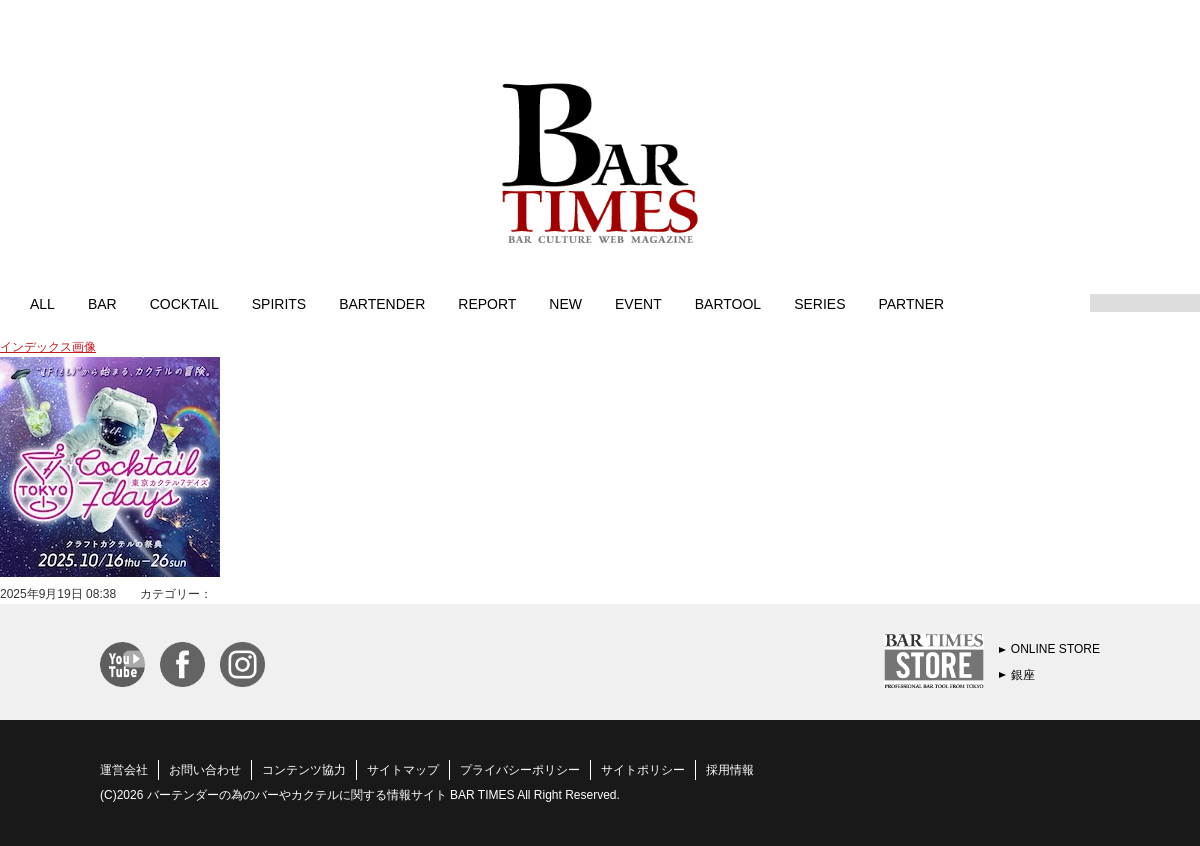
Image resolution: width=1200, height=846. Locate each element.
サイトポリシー (643, 770)
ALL (42, 303)
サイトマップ (403, 770)
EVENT (638, 303)
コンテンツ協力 (304, 770)
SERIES (819, 303)
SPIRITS (279, 303)
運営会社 (124, 770)
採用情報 (730, 770)
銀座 (1023, 675)
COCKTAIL (184, 303)
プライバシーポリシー (520, 770)
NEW (565, 303)
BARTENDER (382, 303)
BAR (102, 303)
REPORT (487, 303)
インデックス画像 (48, 347)
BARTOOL (728, 303)
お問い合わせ (205, 770)
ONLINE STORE (1055, 649)
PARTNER (911, 303)
